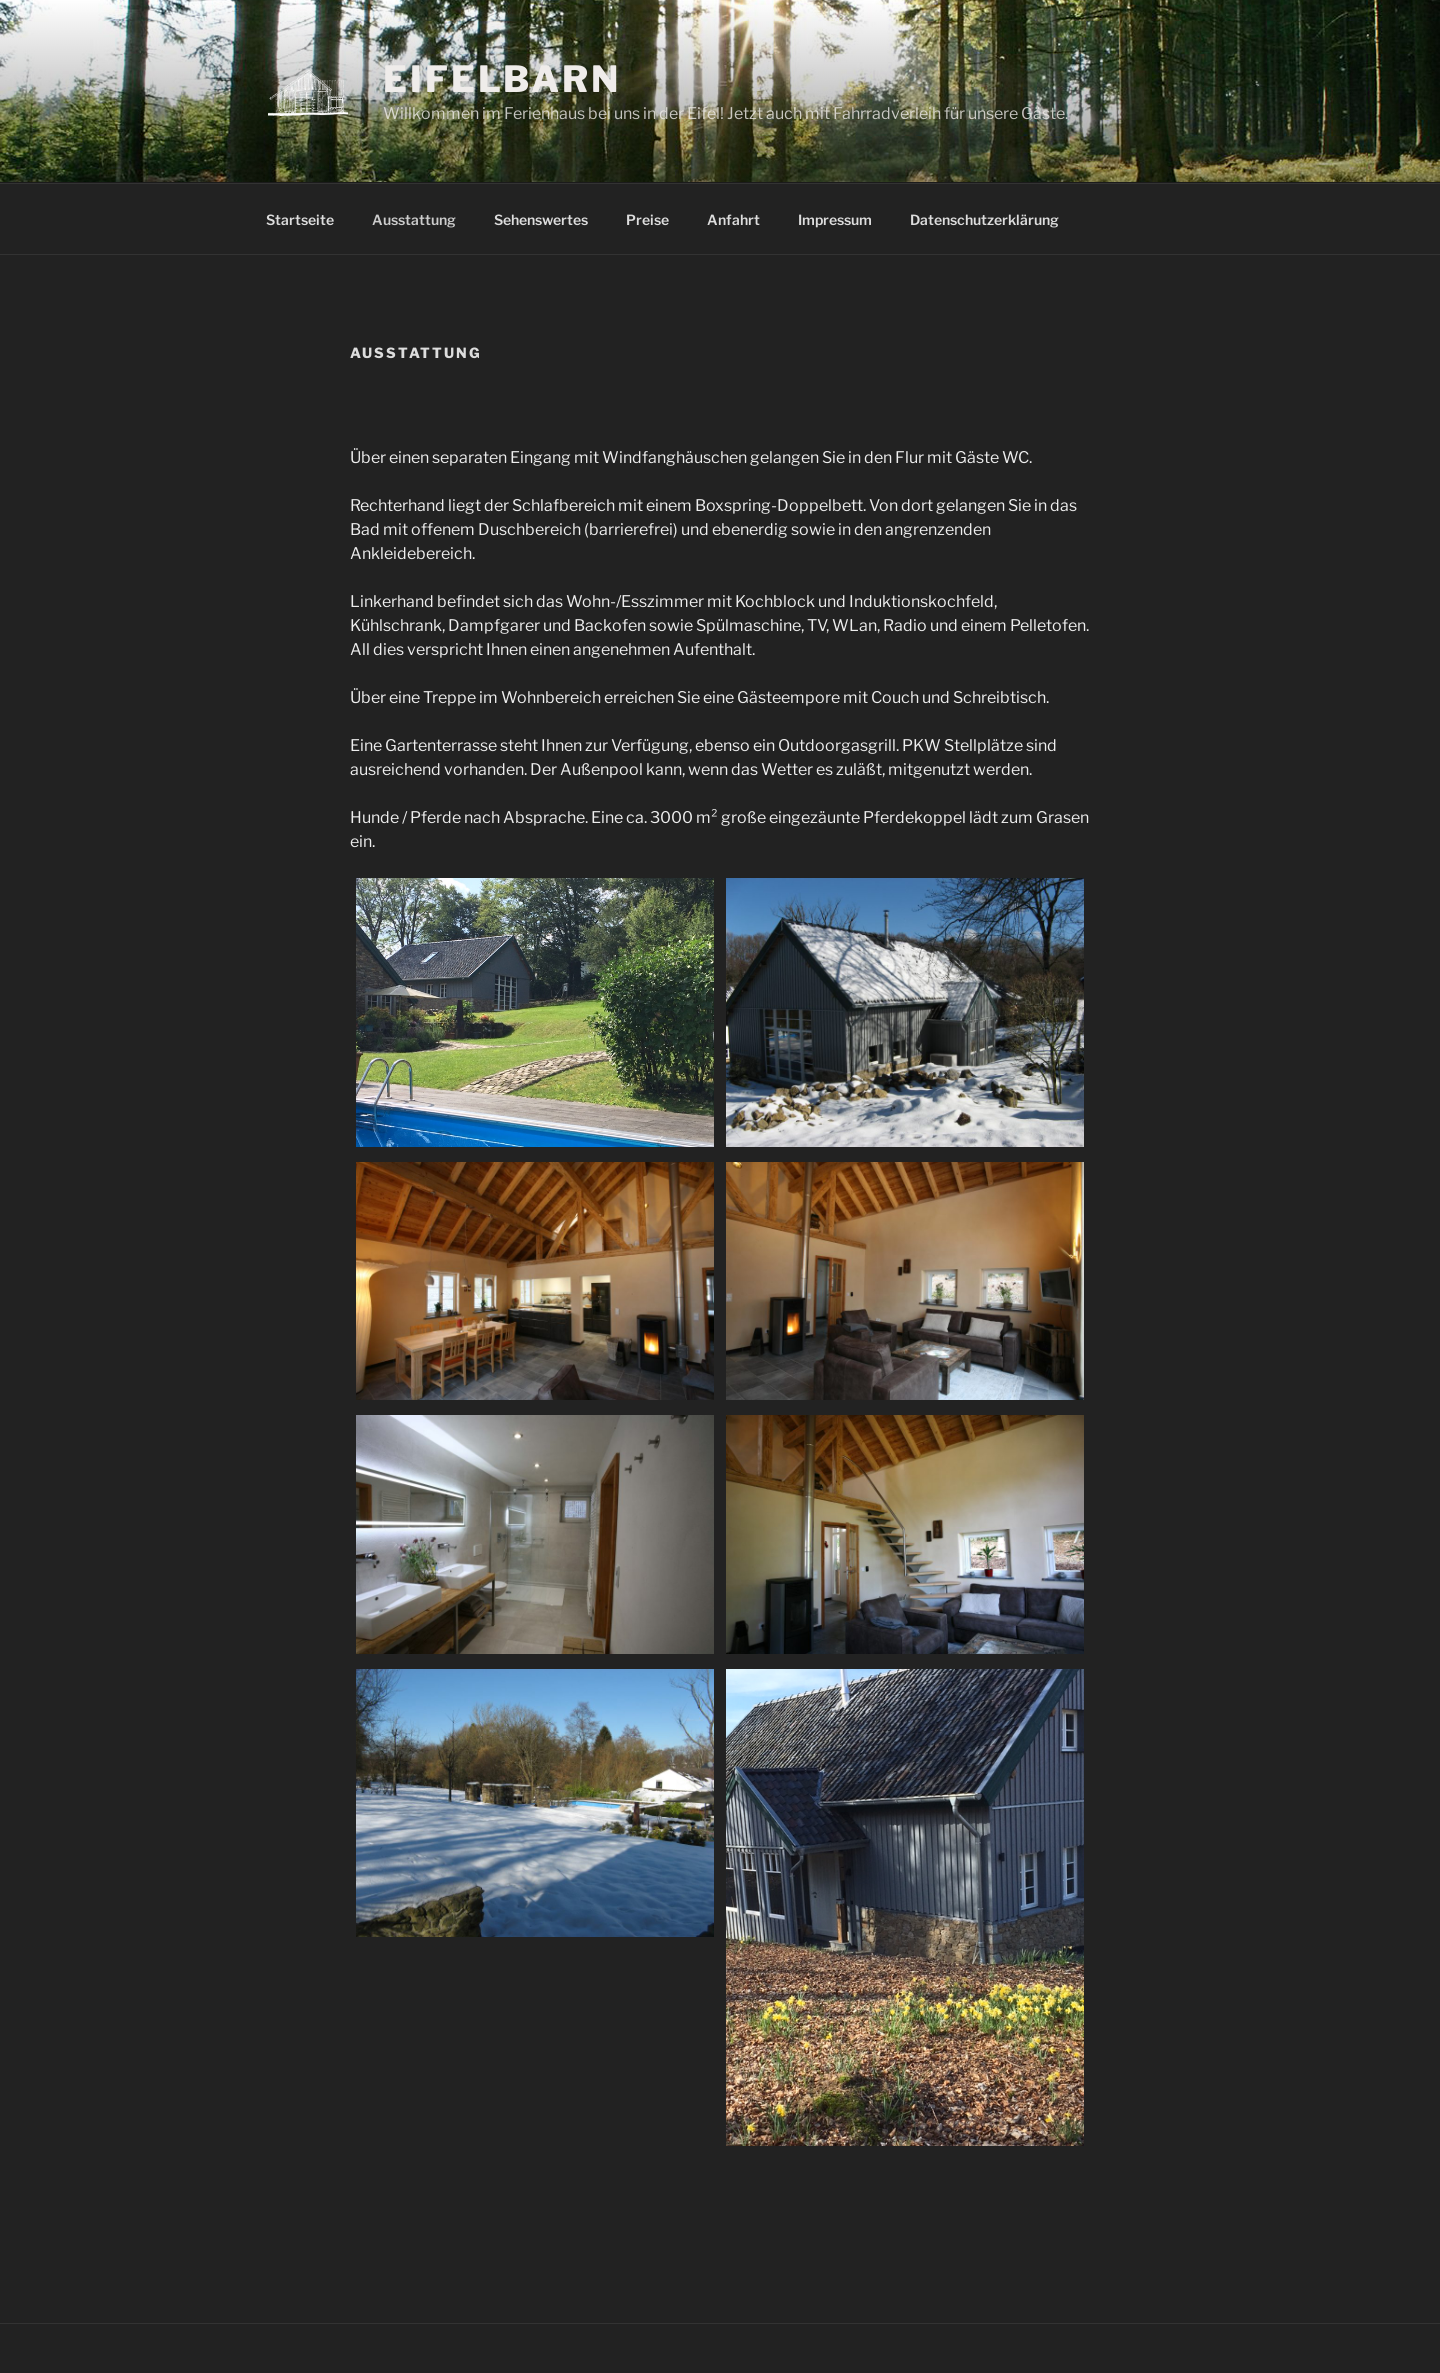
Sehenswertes (541, 219)
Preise (647, 219)
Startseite (300, 219)
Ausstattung (414, 219)
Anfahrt (733, 219)
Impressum (835, 219)
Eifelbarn (502, 79)
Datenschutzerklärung (984, 219)
